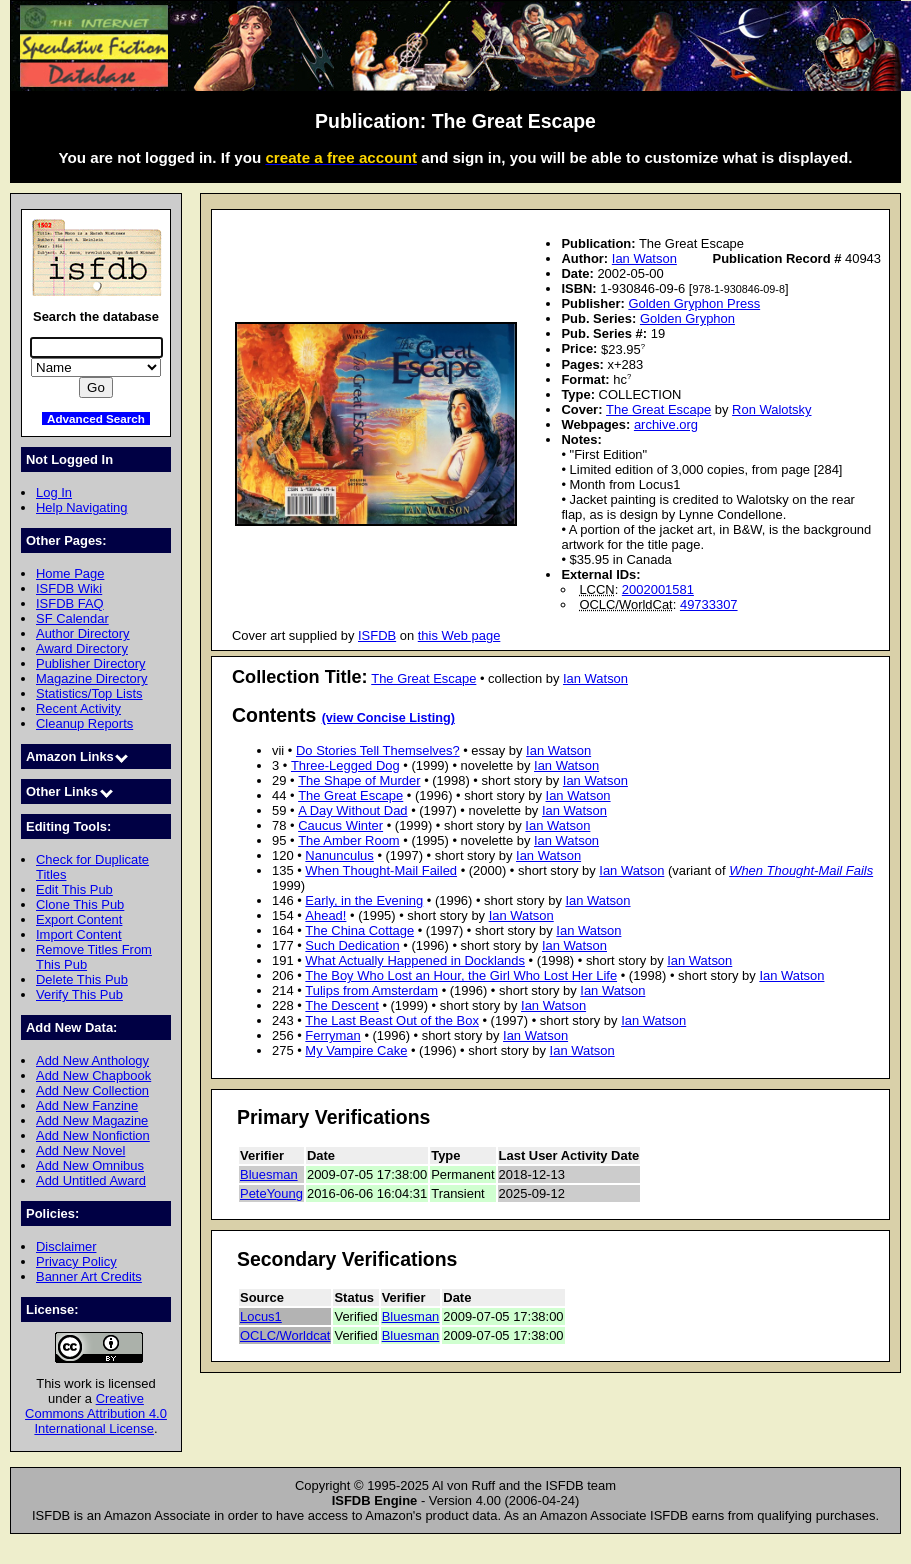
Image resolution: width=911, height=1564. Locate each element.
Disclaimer (66, 1246)
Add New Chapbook (93, 1075)
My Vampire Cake (356, 1050)
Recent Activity (78, 708)
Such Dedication (352, 945)
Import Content (79, 934)
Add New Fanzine (87, 1105)
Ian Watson (644, 258)
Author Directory (83, 633)
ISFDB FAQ (70, 603)
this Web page (459, 635)
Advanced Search (96, 418)
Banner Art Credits (89, 1276)
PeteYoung (271, 1193)
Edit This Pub (74, 889)
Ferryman (332, 1035)
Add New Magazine (92, 1120)
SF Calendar (72, 618)
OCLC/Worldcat (285, 1335)
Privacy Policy (76, 1261)
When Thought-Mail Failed (381, 870)
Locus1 (261, 1316)
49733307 (709, 604)
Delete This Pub (82, 979)
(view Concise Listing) (388, 718)
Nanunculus (339, 855)
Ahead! (325, 915)
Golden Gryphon (687, 318)
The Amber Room (349, 840)
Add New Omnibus (90, 1165)
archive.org (666, 424)
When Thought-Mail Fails (801, 870)
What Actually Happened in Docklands (415, 960)
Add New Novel (80, 1150)
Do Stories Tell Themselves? (378, 750)
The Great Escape (658, 409)
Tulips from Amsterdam (371, 990)
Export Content (79, 919)
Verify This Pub (79, 994)
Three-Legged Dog (345, 765)
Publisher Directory (90, 663)
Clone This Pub (80, 904)
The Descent (341, 1005)
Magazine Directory (92, 678)
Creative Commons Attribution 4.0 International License (96, 1413)
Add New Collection (92, 1090)
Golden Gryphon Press (694, 303)
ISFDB (377, 635)
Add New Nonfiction (93, 1135)
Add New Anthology (92, 1060)
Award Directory (82, 648)
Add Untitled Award (91, 1180)
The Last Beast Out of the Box (392, 1020)
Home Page (70, 573)
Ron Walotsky (771, 409)
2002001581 (658, 589)
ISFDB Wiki (69, 588)
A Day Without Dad (352, 810)
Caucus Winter (340, 825)
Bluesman (269, 1174)
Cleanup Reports (84, 723)
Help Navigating (81, 507)
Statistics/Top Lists (89, 693)
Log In (54, 492)
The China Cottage (359, 930)
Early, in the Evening (364, 900)
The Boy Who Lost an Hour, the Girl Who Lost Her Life (461, 975)
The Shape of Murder (359, 780)
